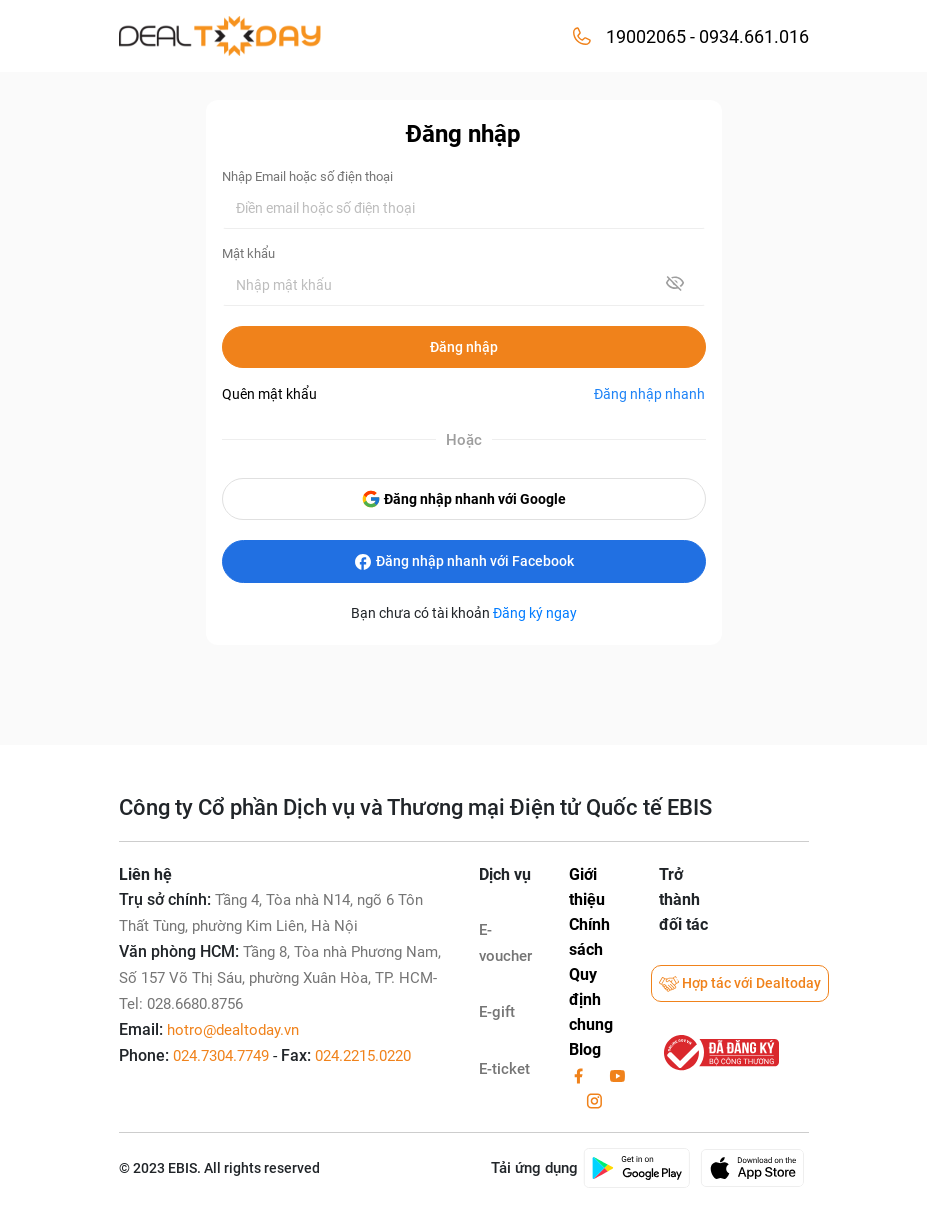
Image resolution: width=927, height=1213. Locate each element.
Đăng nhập (464, 347)
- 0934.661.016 (747, 36)
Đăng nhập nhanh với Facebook (463, 562)
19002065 (646, 36)
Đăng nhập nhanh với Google (463, 499)
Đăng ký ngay (535, 613)
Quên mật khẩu (269, 394)
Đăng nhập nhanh (649, 394)
